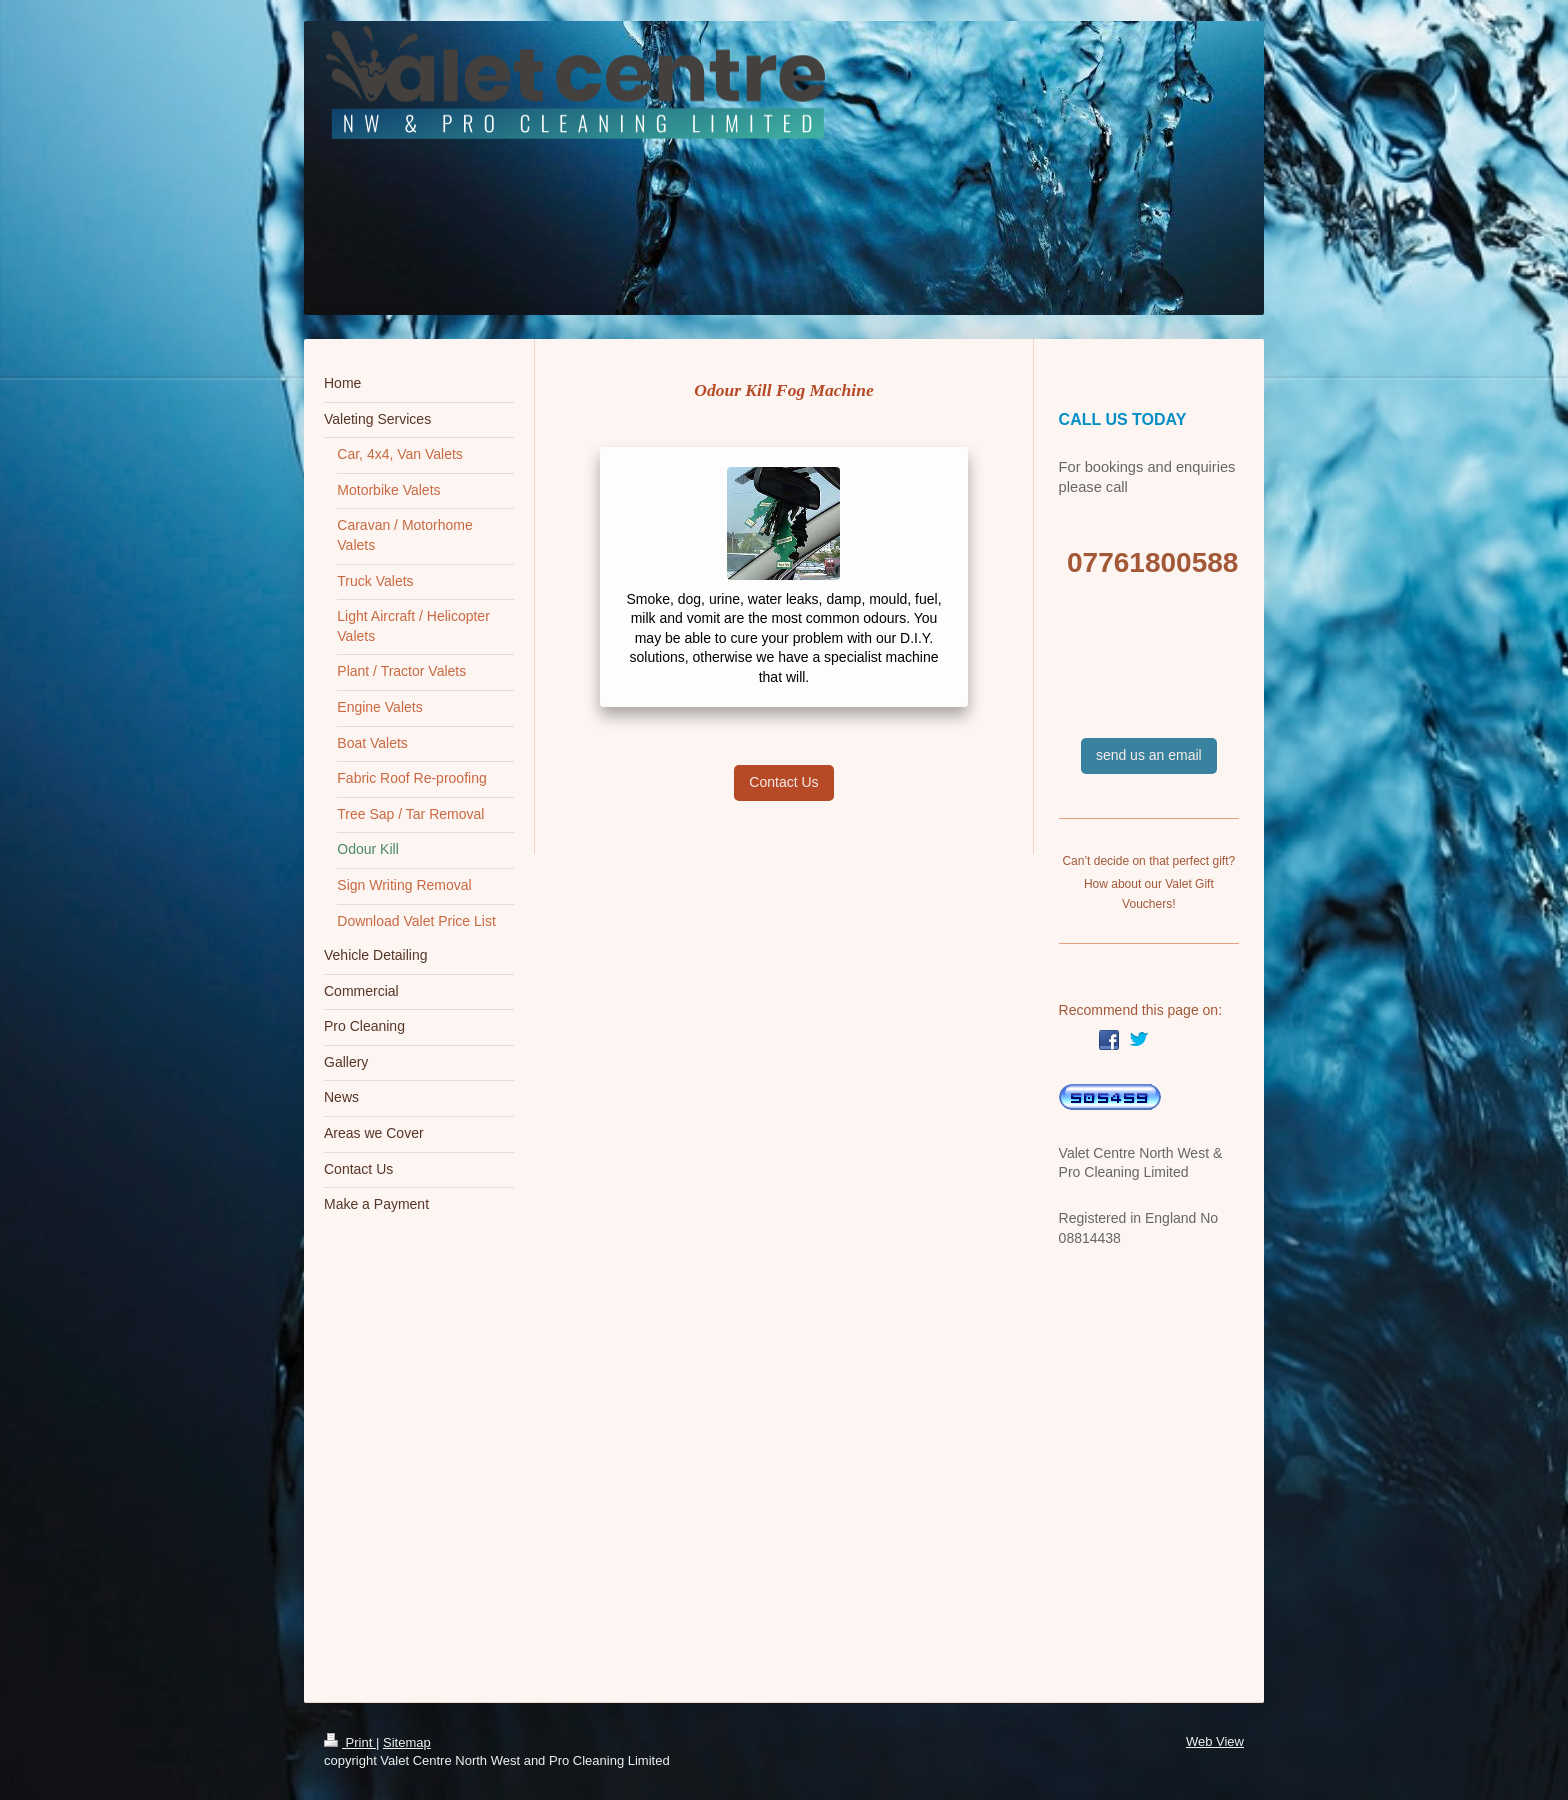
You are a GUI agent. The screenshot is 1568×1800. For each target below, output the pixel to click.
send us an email (1149, 755)
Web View (1215, 1741)
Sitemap (407, 1742)
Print (350, 1742)
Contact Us (783, 782)
